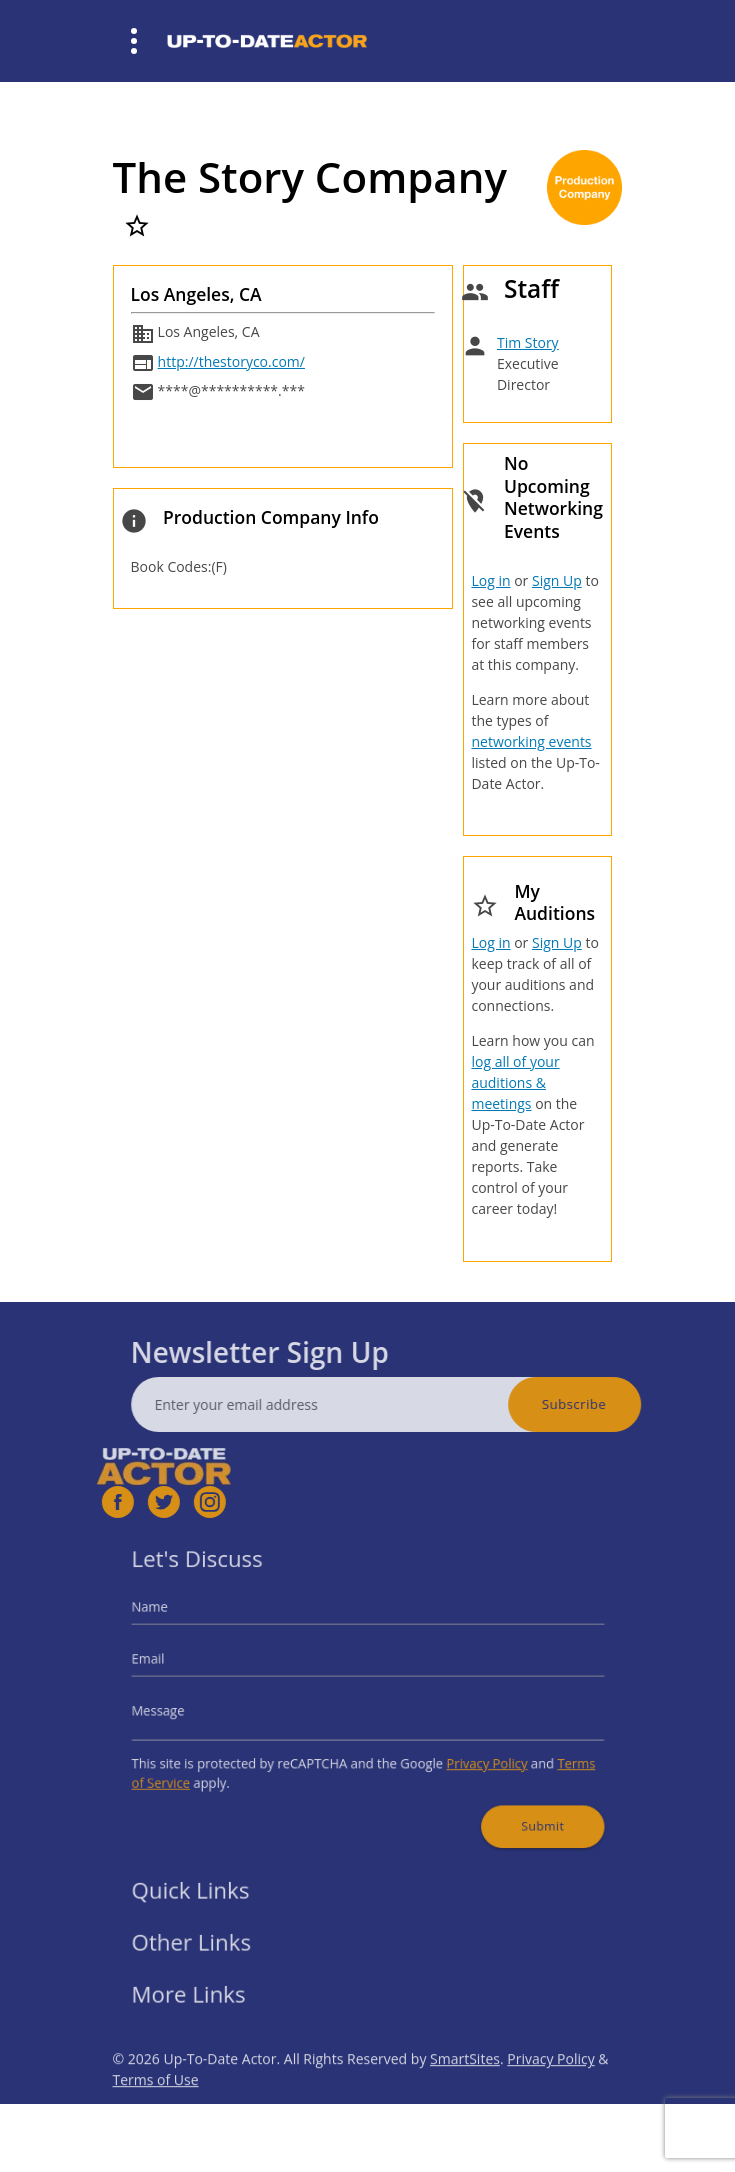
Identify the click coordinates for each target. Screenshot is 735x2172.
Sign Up (557, 580)
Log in (490, 580)
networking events (531, 741)
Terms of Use (156, 2113)
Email (180, 1663)
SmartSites (465, 2092)
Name (181, 1619)
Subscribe (608, 1404)
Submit (516, 1807)
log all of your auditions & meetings (515, 1082)
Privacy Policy (468, 1753)
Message (188, 1708)
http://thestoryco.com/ (231, 361)
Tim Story (528, 342)
